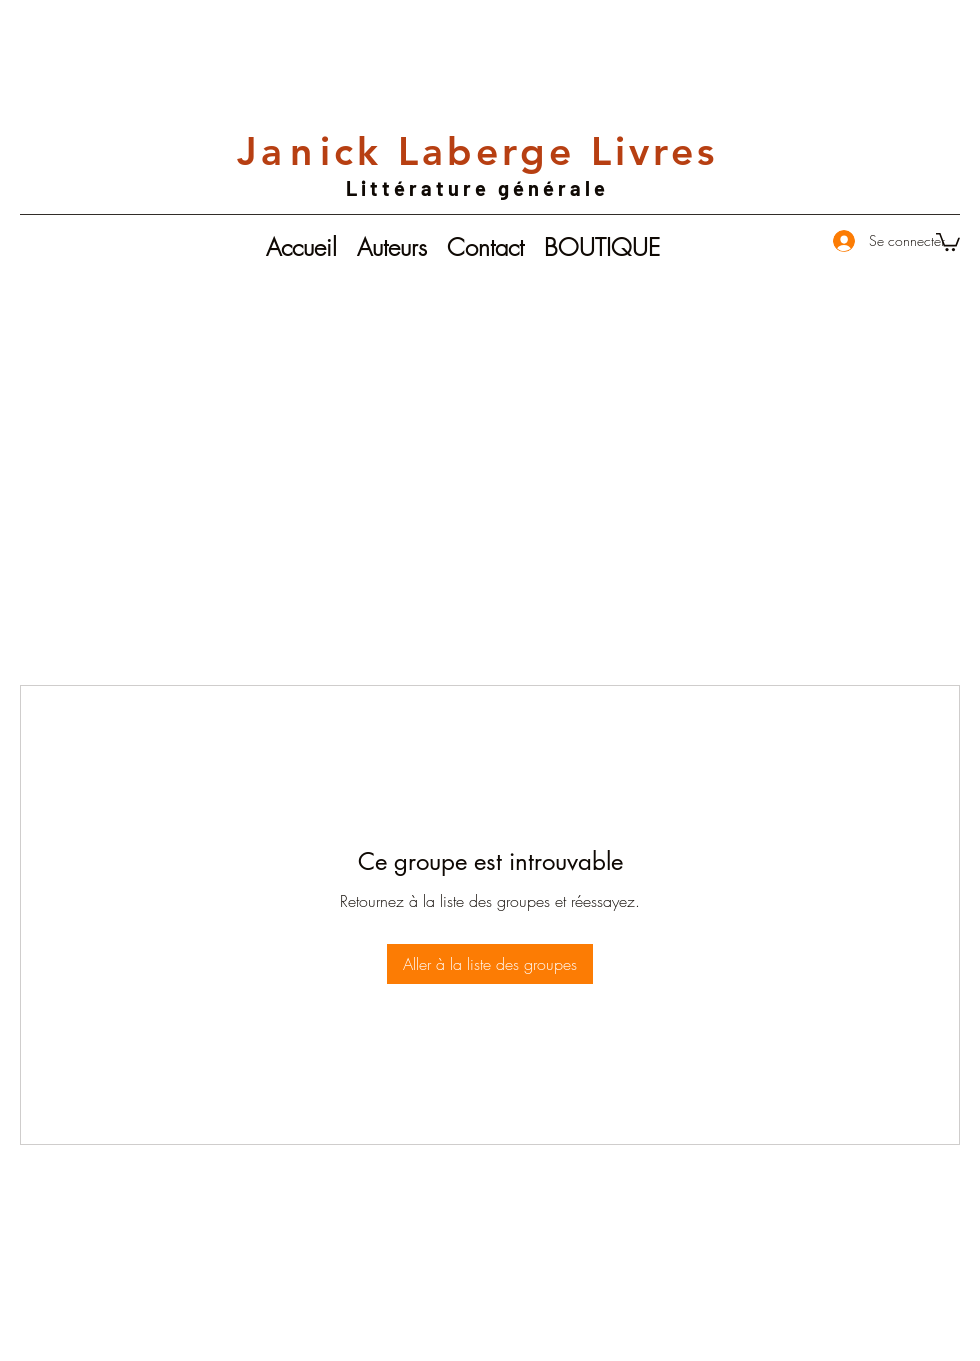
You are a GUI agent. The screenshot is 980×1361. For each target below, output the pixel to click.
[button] (948, 241)
